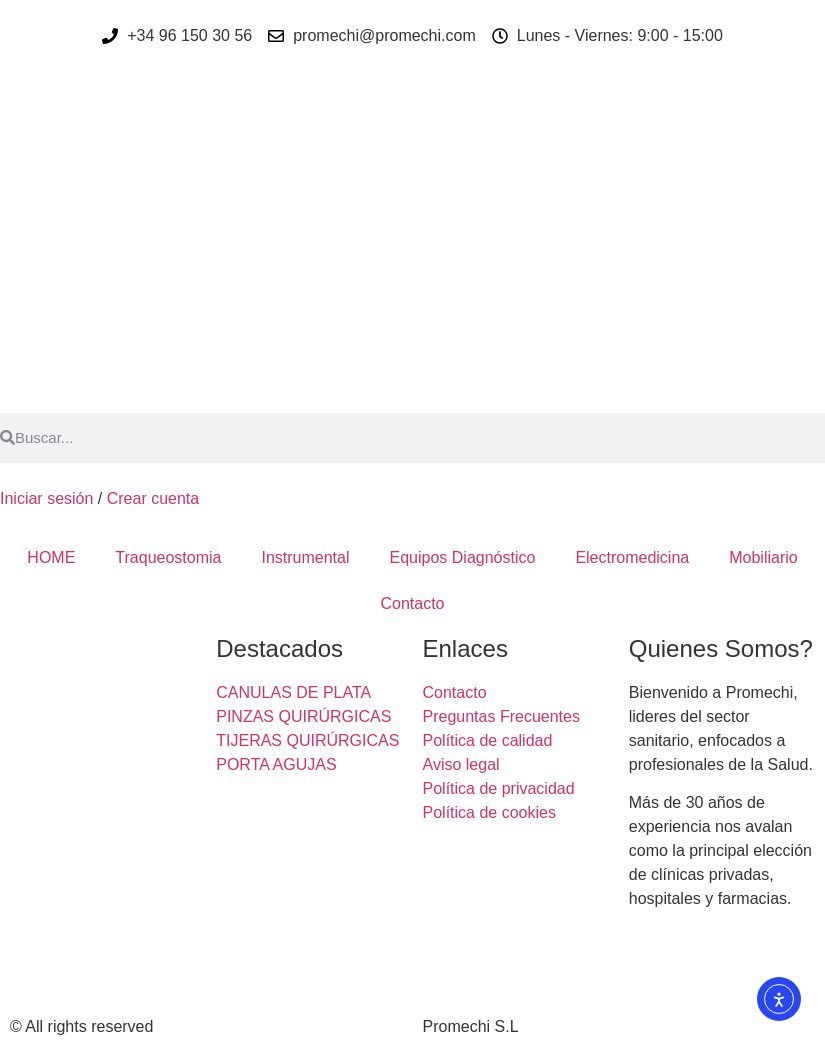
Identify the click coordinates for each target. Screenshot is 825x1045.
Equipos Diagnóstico (463, 557)
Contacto (412, 603)
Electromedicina (632, 557)
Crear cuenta (153, 498)
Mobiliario (763, 557)
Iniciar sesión (46, 498)
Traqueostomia (168, 557)
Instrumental (305, 557)
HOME (51, 557)
